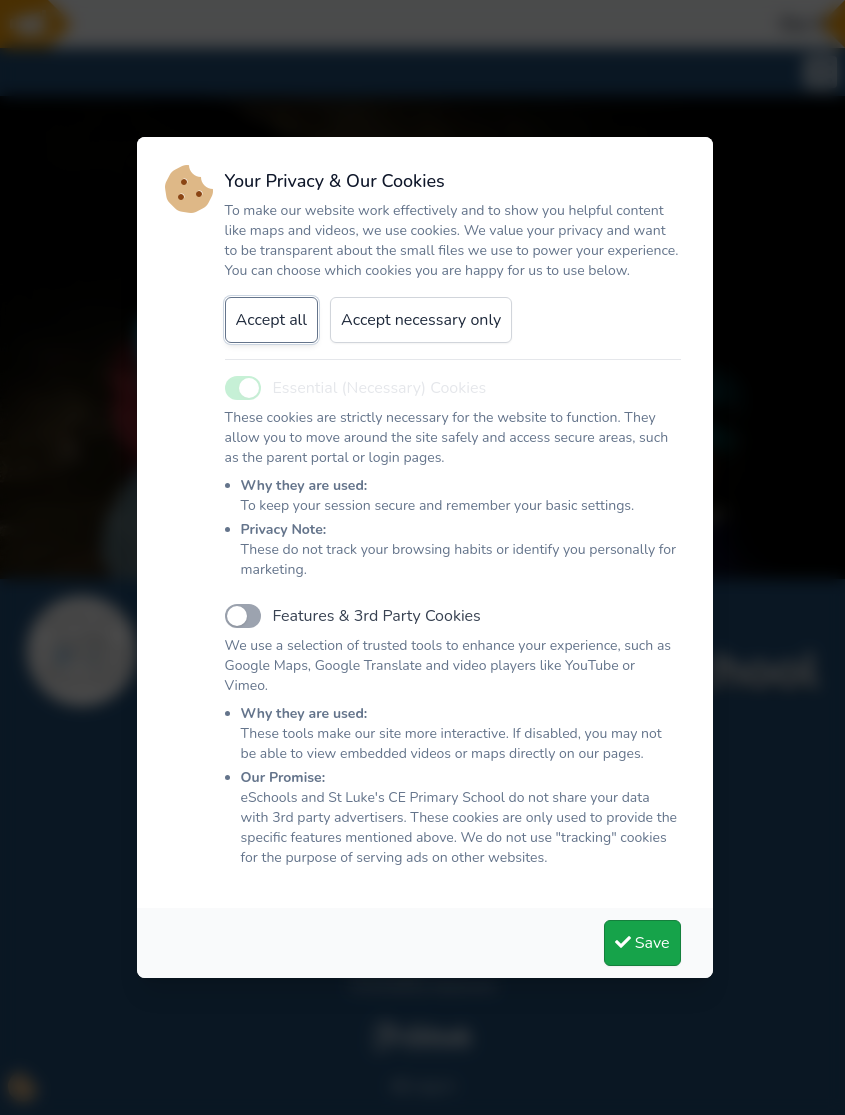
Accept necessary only (421, 320)
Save (642, 943)
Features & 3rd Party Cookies (377, 616)
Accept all (272, 320)
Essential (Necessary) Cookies (380, 388)
